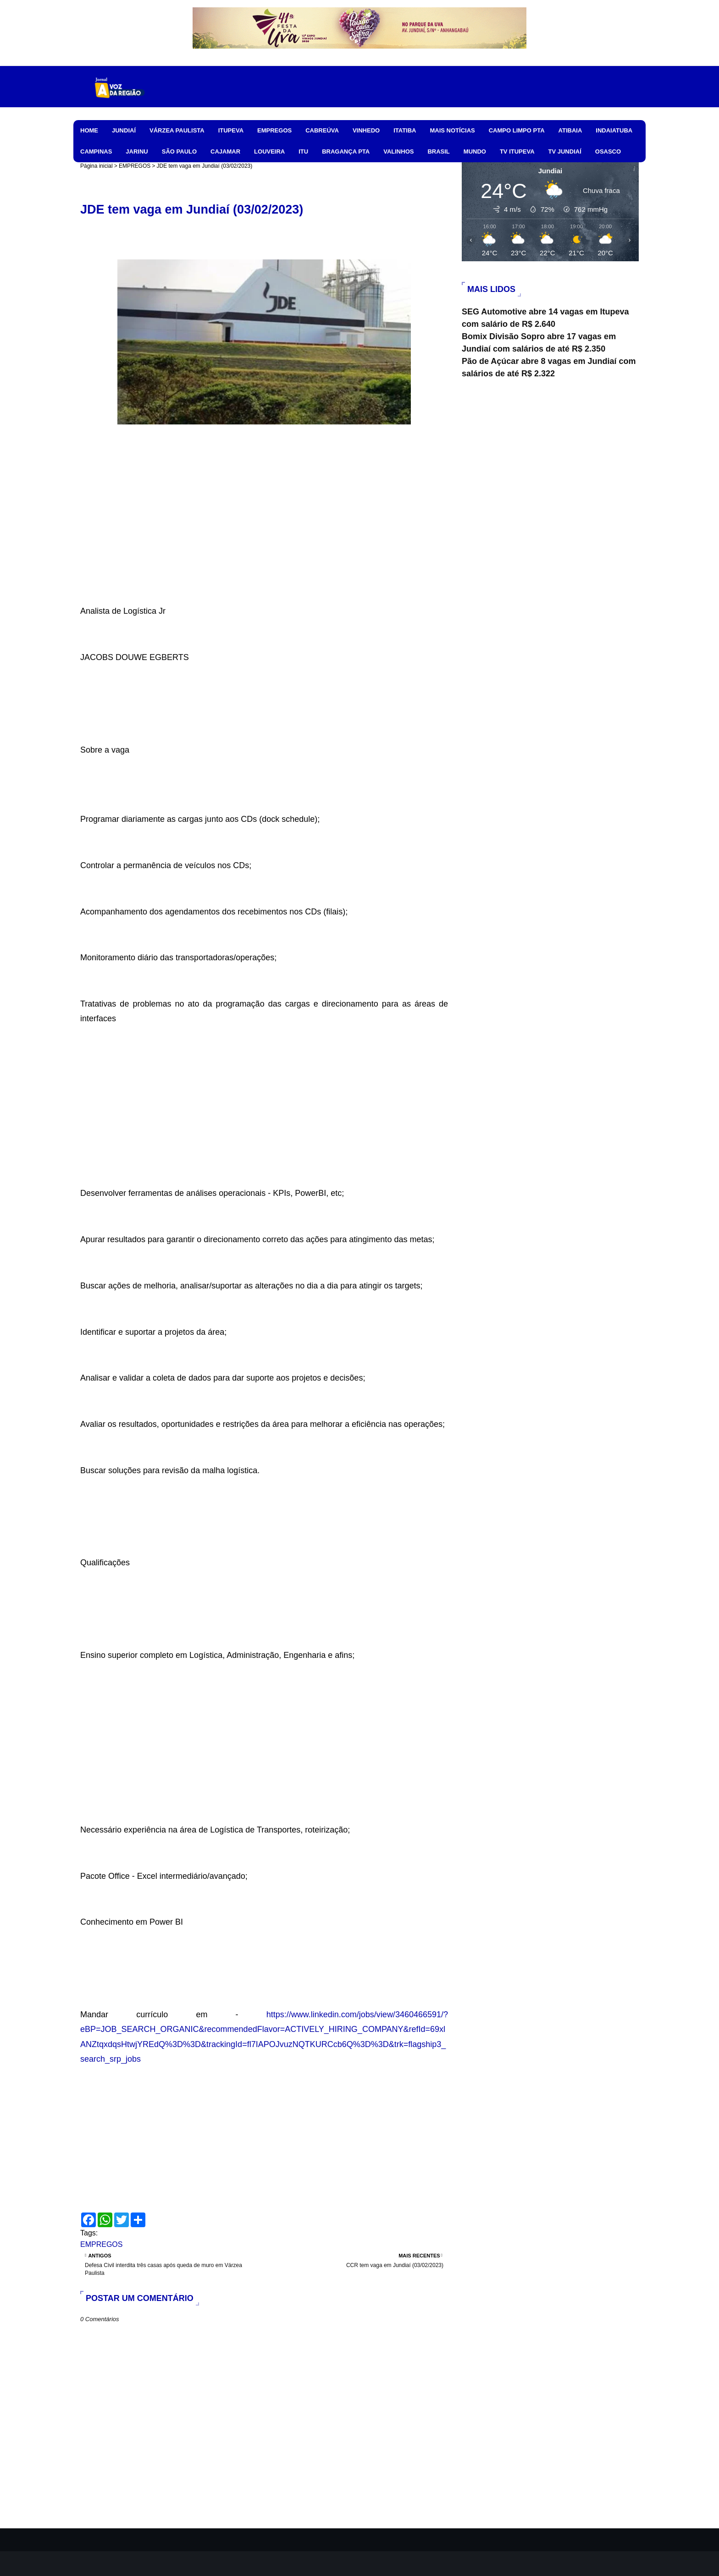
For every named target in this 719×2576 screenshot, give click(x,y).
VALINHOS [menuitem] (398, 151)
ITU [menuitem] (303, 151)
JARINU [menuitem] (137, 151)
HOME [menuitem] (89, 130)
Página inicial (96, 166)
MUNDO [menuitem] (475, 151)
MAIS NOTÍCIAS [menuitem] (452, 130)
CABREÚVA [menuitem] (322, 130)
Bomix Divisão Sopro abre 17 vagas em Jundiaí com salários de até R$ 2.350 (539, 342)
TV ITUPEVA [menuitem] (517, 151)
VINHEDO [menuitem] (366, 130)
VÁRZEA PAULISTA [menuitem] (177, 130)
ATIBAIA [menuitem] (570, 130)
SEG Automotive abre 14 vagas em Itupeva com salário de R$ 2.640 (545, 318)
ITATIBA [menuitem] (404, 130)
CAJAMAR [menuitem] (225, 151)
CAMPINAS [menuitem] (96, 151)
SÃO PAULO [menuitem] (179, 151)
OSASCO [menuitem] (608, 151)
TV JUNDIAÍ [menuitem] (564, 151)
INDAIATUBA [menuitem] (614, 130)
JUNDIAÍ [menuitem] (124, 130)
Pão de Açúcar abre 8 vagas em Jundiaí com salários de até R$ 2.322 (549, 367)
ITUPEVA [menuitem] (230, 130)
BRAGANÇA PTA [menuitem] (346, 151)
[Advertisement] (264, 539)
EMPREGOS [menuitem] (274, 130)
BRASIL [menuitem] (438, 151)
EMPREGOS (134, 166)
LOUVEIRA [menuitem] (269, 151)
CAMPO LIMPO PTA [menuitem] (517, 130)
